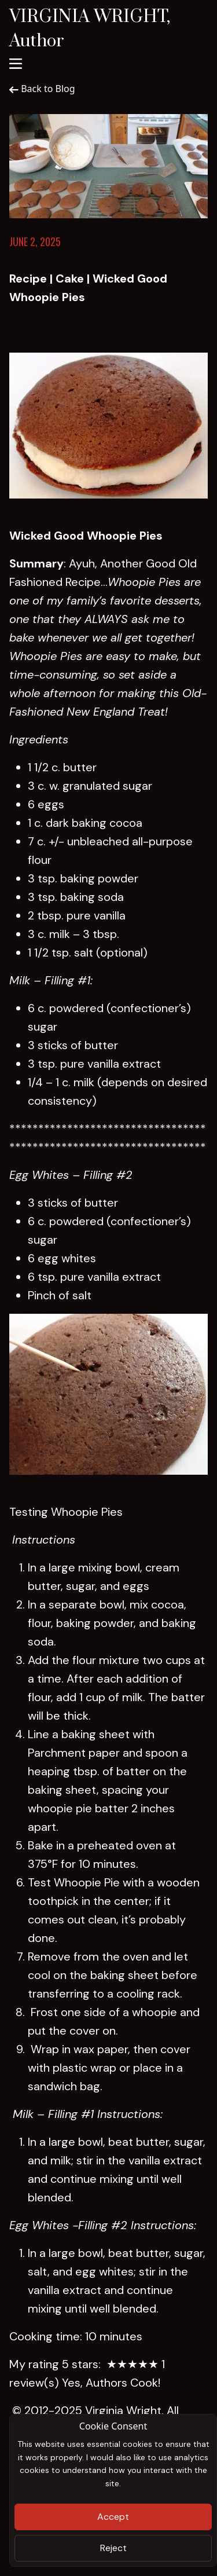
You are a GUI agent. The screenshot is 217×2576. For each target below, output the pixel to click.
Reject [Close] (113, 2548)
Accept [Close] (113, 2517)
